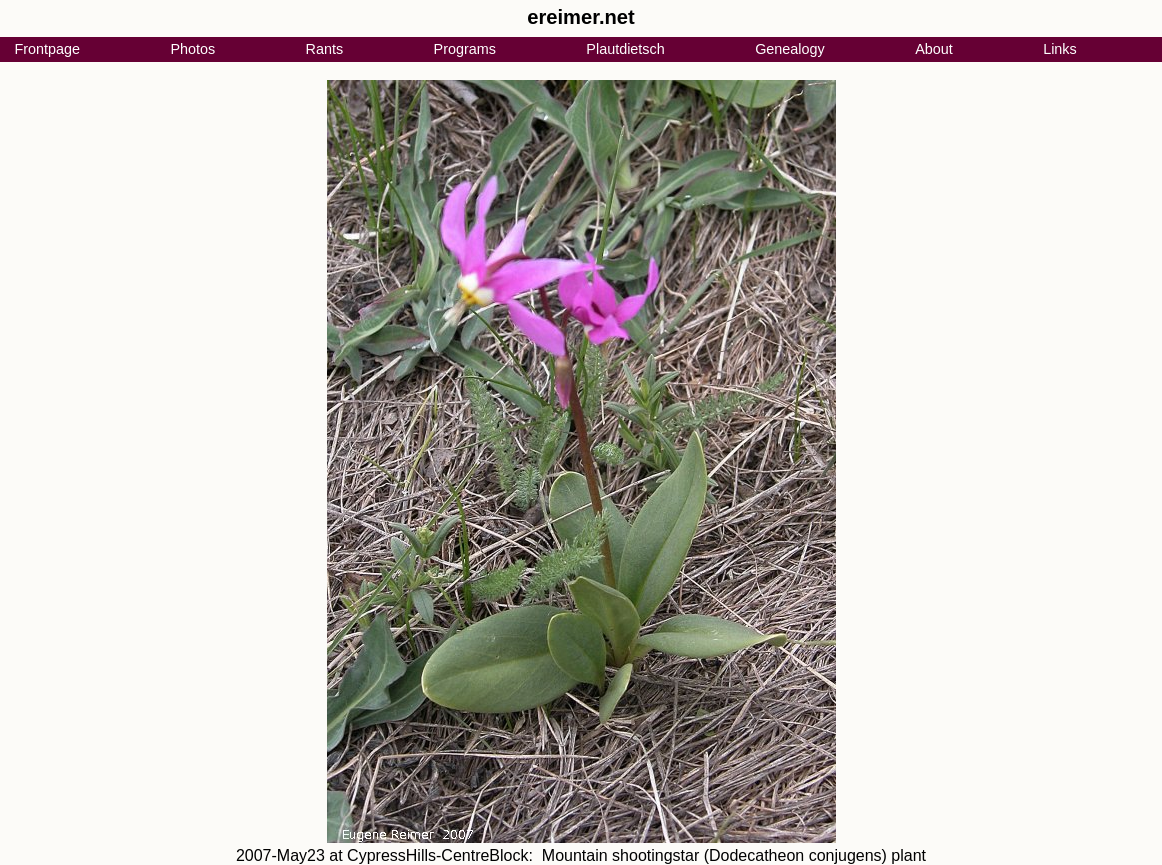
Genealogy (790, 49)
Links (1060, 49)
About (934, 49)
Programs (465, 49)
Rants (325, 49)
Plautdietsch (625, 49)
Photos (192, 49)
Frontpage (47, 49)
